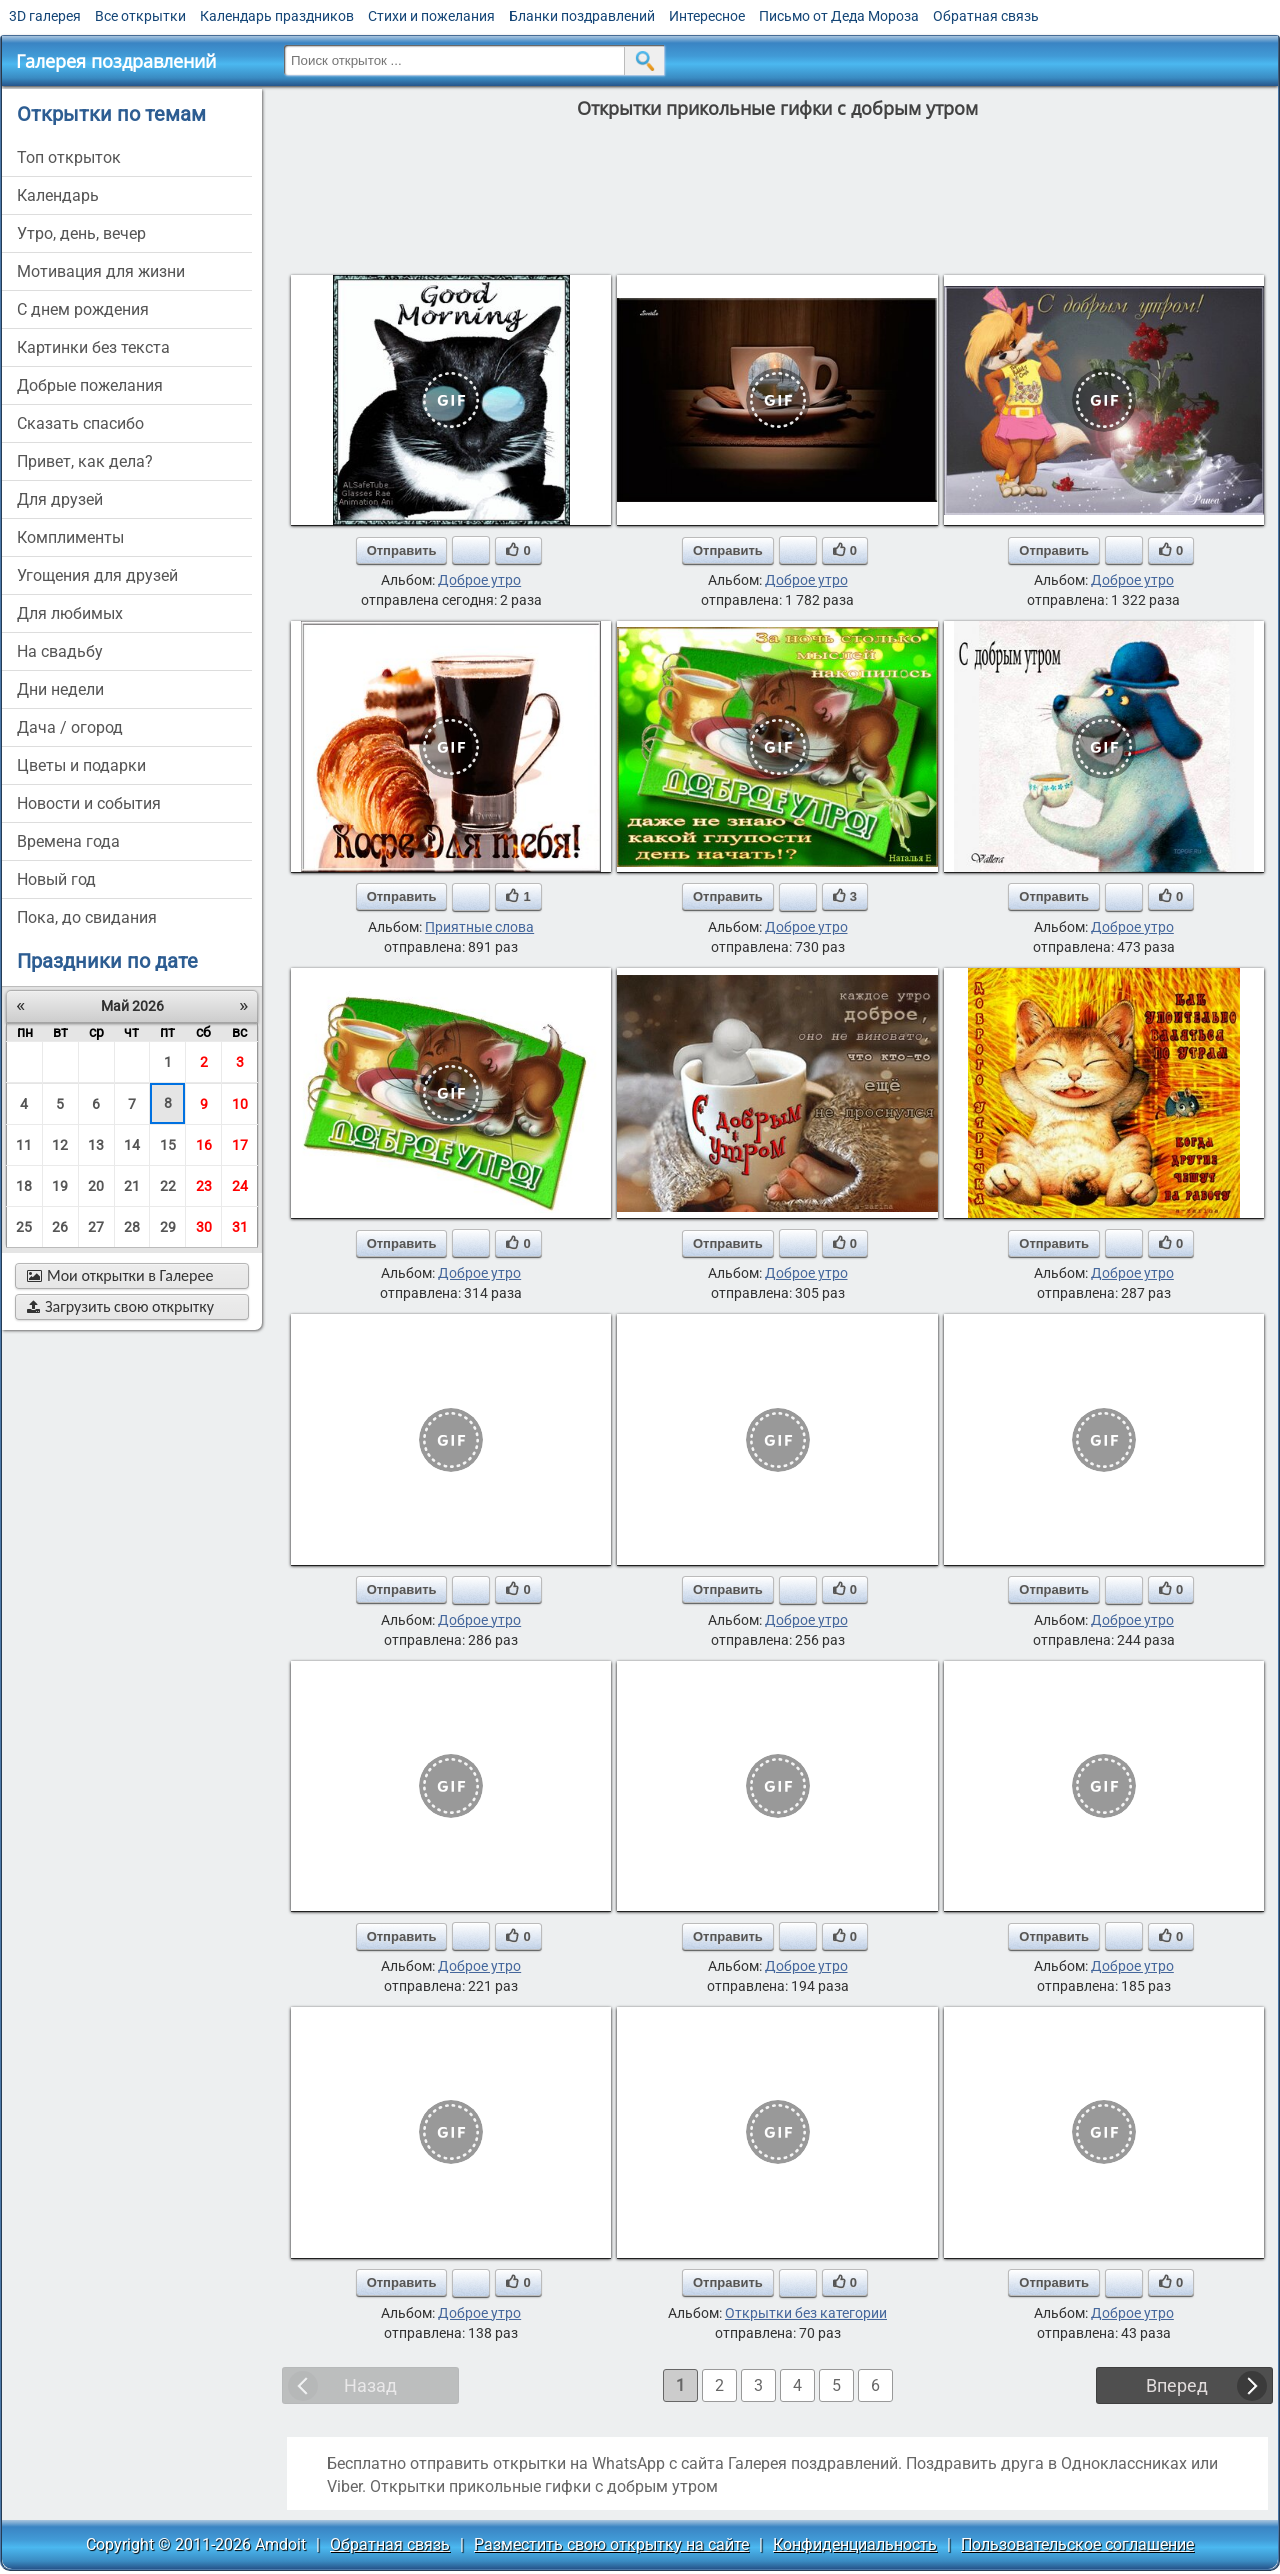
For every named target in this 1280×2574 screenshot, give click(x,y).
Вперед (1177, 2385)
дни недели (60, 689)
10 (240, 1104)
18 (24, 1186)
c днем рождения (83, 309)
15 (168, 1145)
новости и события (89, 803)
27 (96, 1227)
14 (132, 1145)
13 (96, 1145)
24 (240, 1186)
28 (132, 1227)
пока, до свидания (87, 917)
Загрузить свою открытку (120, 1306)
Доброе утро (479, 580)
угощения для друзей (97, 575)
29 (168, 1227)
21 (132, 1186)
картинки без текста (93, 347)
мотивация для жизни (101, 271)
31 (240, 1227)
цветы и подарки (81, 765)
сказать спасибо (80, 423)
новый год (56, 879)
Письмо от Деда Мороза (839, 16)
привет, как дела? (85, 461)
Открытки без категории (806, 2313)
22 (168, 1186)
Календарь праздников (277, 16)
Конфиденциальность (855, 2544)
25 (24, 1227)
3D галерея (45, 16)
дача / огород (70, 727)
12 (60, 1145)
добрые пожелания (90, 385)
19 (60, 1186)
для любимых (70, 613)
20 (96, 1186)
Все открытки (140, 16)
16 (204, 1145)
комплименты (70, 537)
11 (24, 1145)
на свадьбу (60, 651)
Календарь (58, 195)
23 (204, 1186)
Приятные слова (479, 927)
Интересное (707, 16)
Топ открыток (69, 157)
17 (240, 1145)
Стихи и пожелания (431, 16)
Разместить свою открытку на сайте (611, 2544)
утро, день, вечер (81, 233)
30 (204, 1227)
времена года (68, 841)
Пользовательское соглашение (1077, 2544)
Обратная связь (986, 16)
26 (60, 1227)
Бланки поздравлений (582, 16)
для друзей (60, 499)
